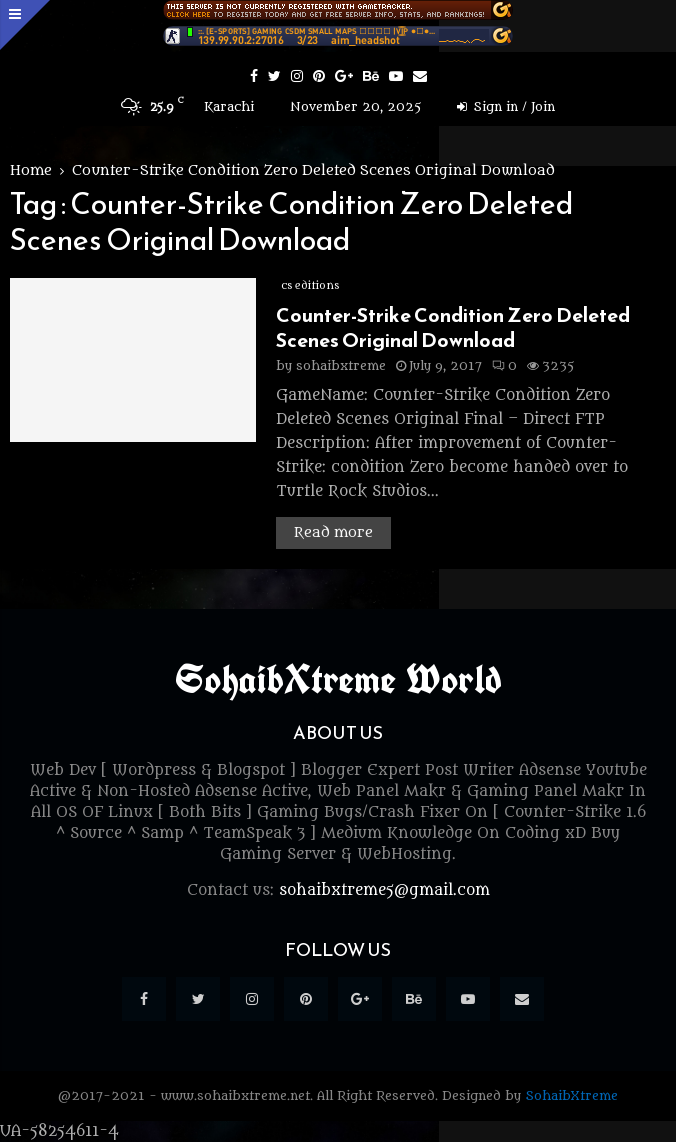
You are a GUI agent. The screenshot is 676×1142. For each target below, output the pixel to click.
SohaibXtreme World (338, 679)
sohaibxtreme (341, 365)
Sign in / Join (506, 106)
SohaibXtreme (571, 1095)
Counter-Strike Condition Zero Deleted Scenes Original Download (453, 327)
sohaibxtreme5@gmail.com (384, 890)
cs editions (310, 285)
